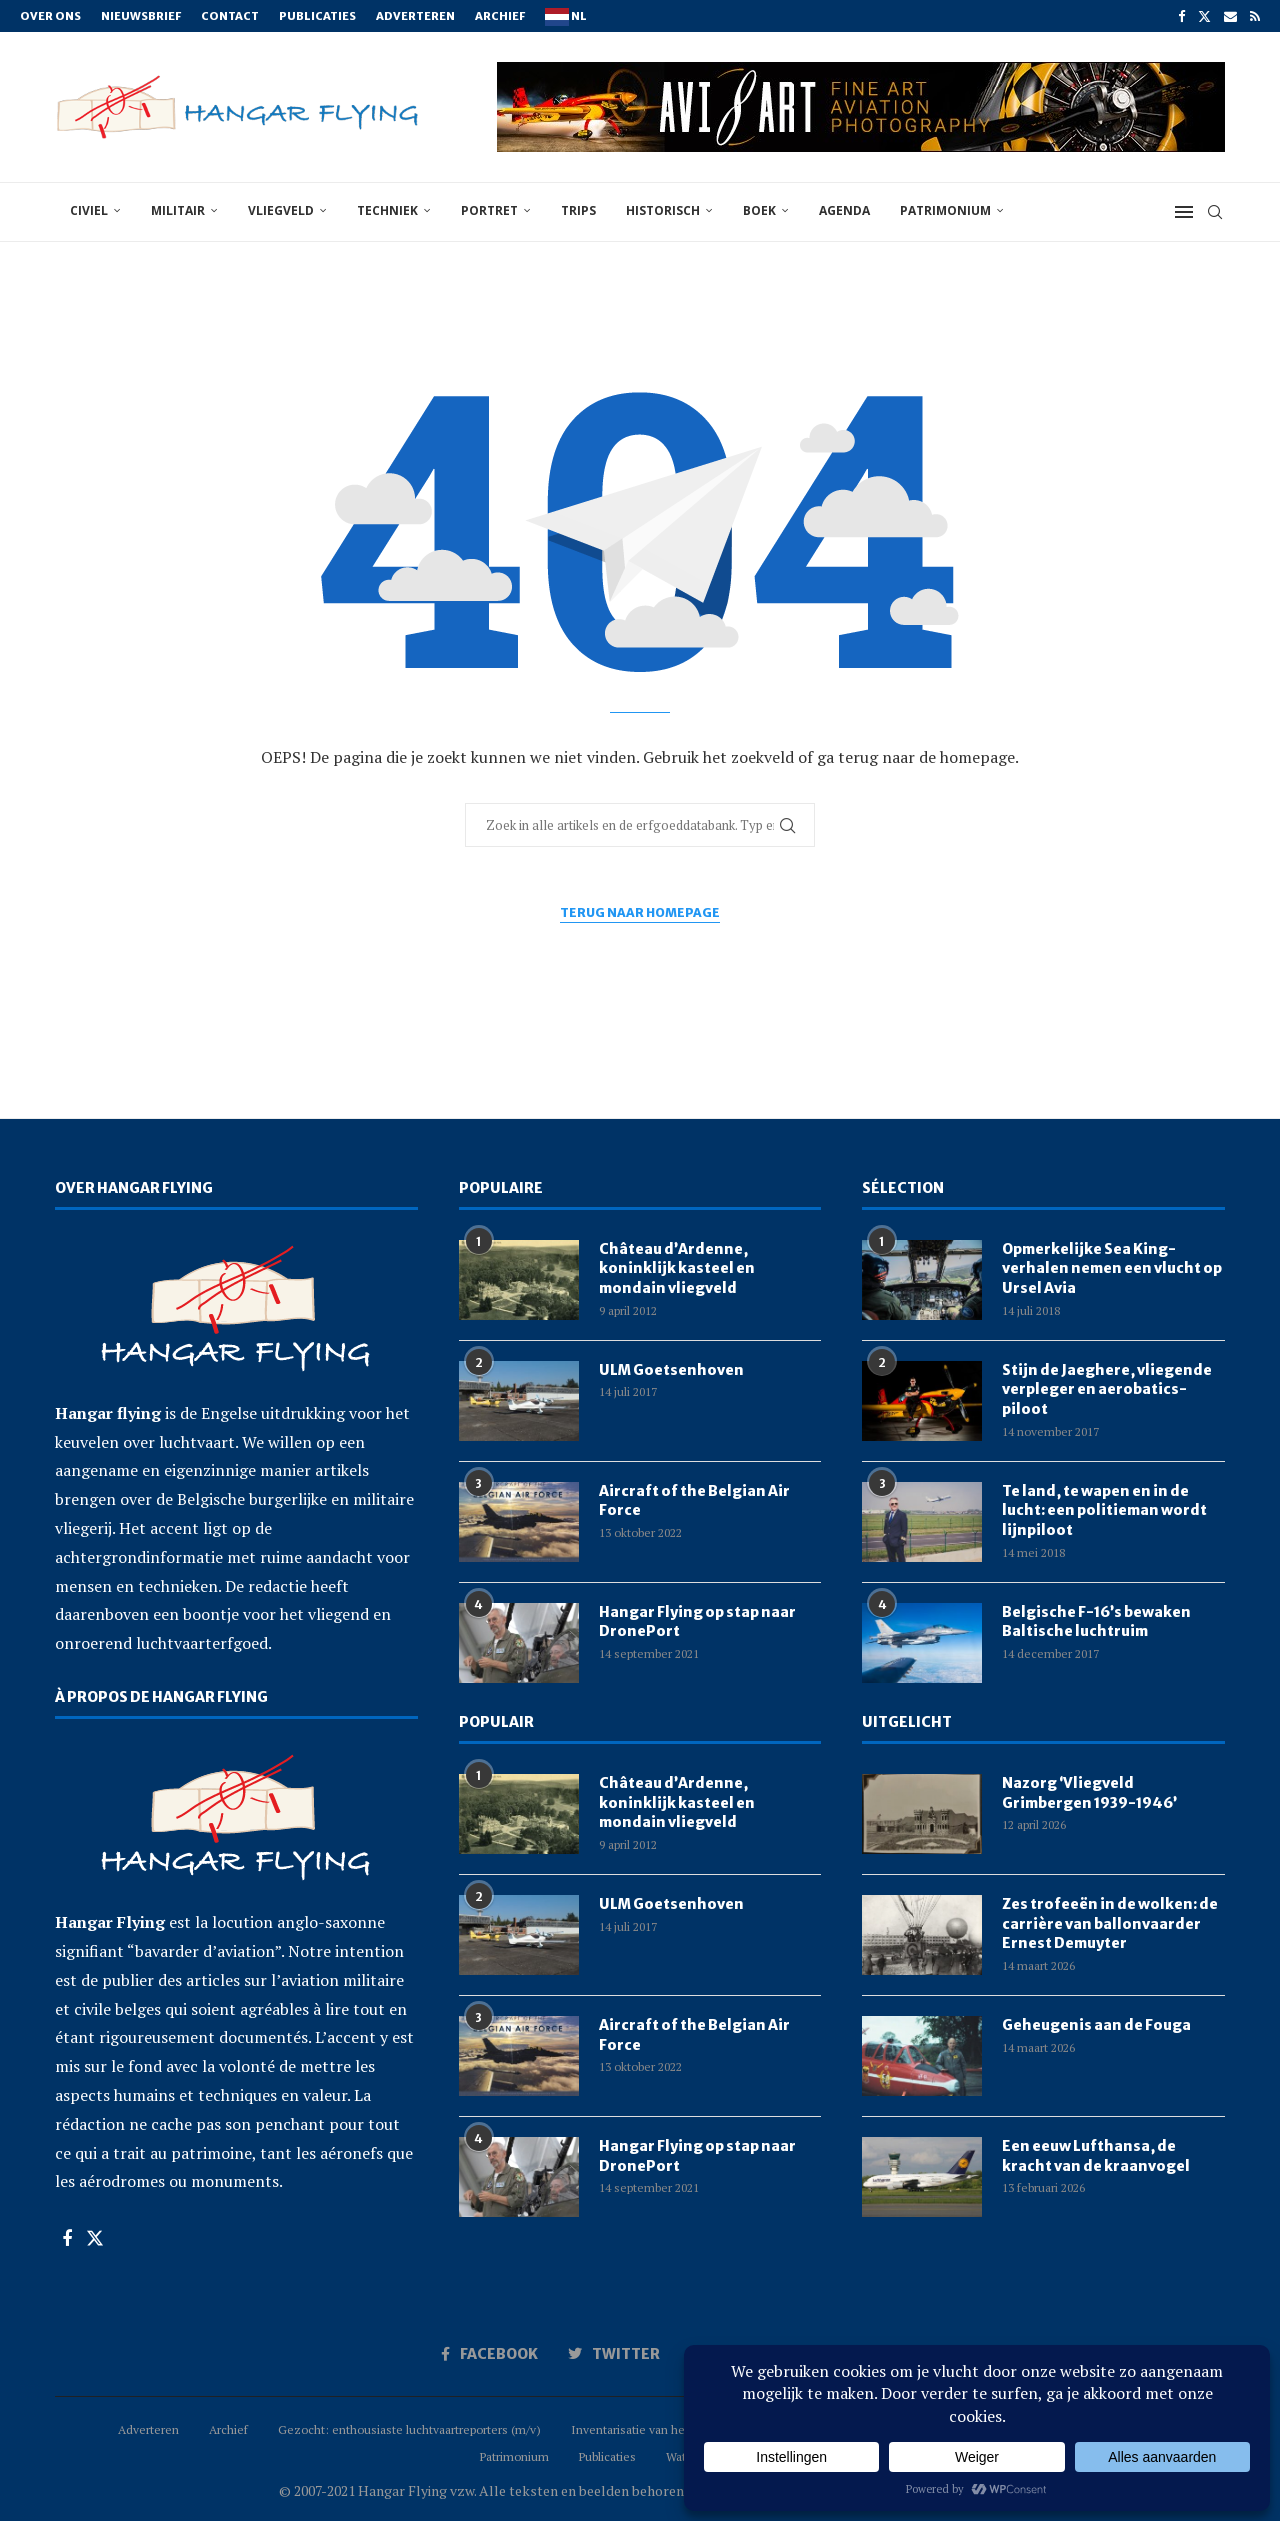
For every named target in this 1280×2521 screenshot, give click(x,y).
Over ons (50, 16)
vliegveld (281, 210)
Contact (230, 16)
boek (759, 210)
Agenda (844, 210)
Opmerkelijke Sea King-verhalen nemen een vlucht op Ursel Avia (1112, 1268)
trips (578, 210)
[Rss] (1255, 16)
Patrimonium (945, 210)
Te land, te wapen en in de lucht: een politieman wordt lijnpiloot (1104, 1510)
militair (178, 210)
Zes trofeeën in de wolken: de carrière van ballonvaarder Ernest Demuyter (1110, 1923)
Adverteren (415, 16)
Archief (500, 16)
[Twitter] (1204, 16)
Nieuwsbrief (141, 16)
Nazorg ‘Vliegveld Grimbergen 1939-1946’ (1089, 1793)
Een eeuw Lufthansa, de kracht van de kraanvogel (1096, 2156)
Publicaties (317, 16)
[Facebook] (1181, 16)
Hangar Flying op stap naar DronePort (697, 1622)
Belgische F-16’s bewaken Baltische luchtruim (1096, 1622)
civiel (89, 210)
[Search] (1215, 212)
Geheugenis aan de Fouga (1096, 2025)
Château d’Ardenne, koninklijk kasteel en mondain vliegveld (677, 1268)
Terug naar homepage (640, 912)
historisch (663, 210)
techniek (387, 210)
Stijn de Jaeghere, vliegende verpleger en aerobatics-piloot (1107, 1389)
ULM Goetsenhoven (671, 1370)
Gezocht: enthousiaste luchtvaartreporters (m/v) (409, 2429)
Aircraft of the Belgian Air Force (694, 1501)
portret (489, 210)
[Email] (1230, 16)
